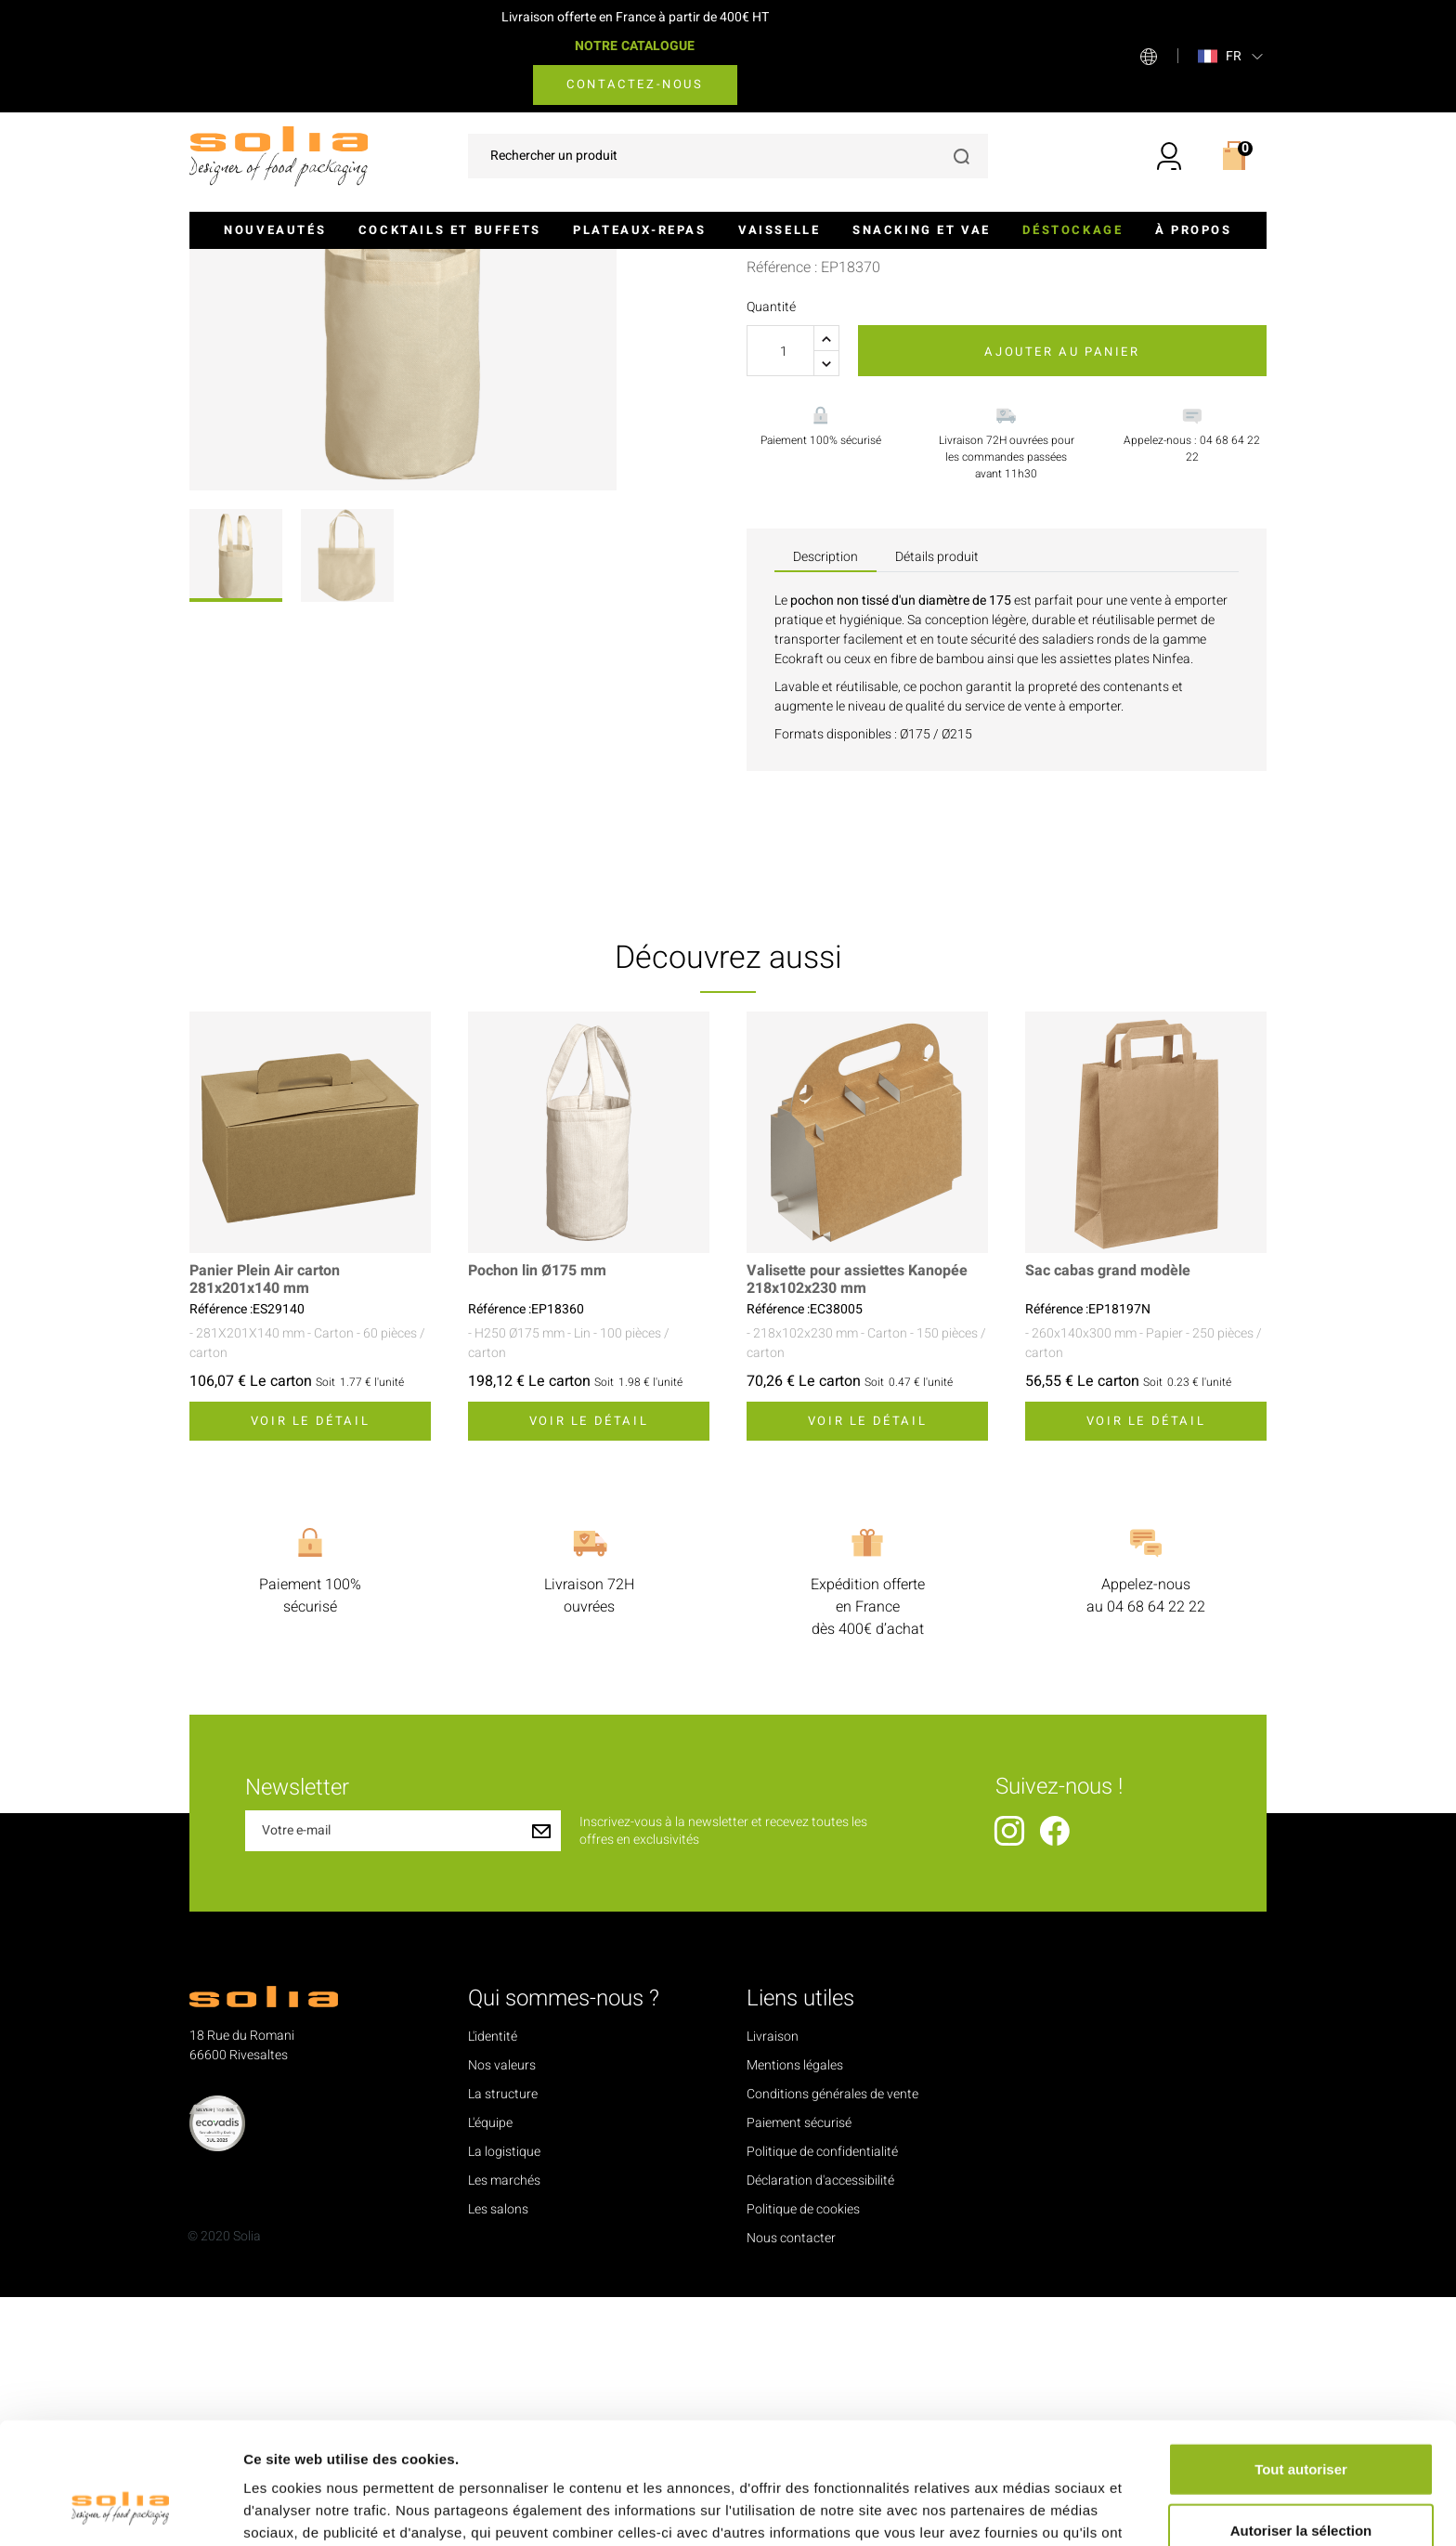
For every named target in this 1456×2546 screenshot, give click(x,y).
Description (825, 806)
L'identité (492, 2285)
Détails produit (937, 806)
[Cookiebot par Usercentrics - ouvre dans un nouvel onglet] (120, 2510)
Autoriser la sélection (1301, 2425)
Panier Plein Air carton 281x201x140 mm (264, 1529)
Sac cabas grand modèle (1107, 1520)
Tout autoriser (1300, 2363)
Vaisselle (779, 230)
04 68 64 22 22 (1156, 1856)
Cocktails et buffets (449, 230)
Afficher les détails (1023, 2509)
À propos (1193, 230)
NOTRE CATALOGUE (635, 46)
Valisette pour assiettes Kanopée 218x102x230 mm (857, 1529)
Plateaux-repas (639, 230)
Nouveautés (275, 230)
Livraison (773, 2285)
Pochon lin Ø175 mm (537, 1520)
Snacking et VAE (921, 230)
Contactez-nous (634, 84)
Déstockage (1072, 230)
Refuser (1301, 2485)
